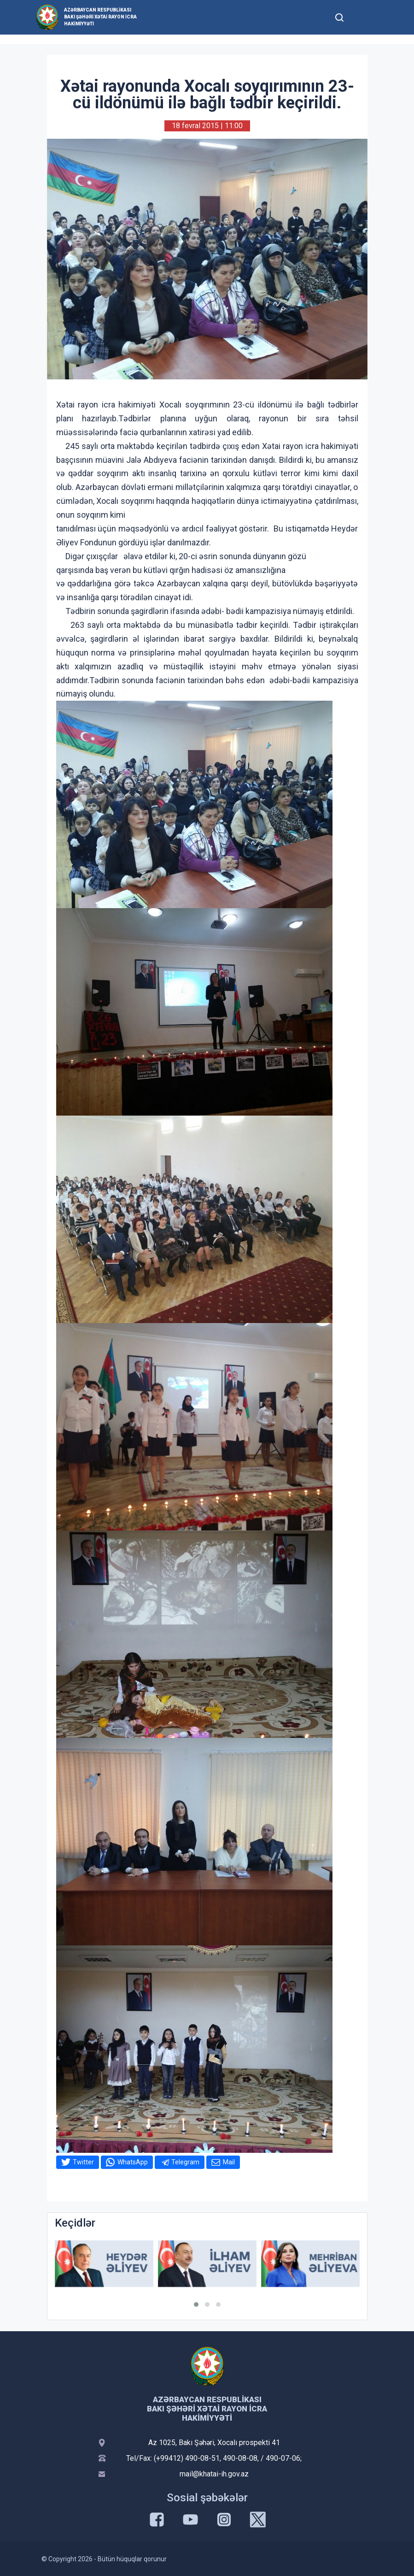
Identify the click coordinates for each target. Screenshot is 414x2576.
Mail (229, 2162)
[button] (196, 2304)
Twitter (83, 2162)
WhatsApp (132, 2162)
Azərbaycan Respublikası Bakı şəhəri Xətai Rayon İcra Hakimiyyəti (100, 16)
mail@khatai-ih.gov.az (214, 2474)
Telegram (185, 2162)
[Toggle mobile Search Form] (340, 16)
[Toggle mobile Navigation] (362, 17)
